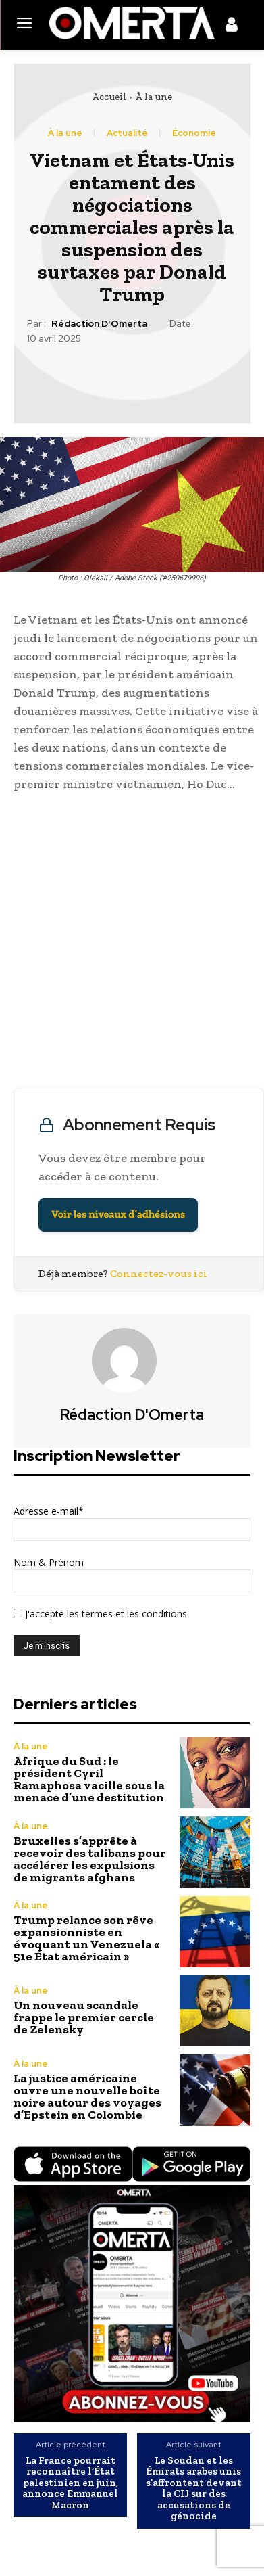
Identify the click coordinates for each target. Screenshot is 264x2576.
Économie (194, 133)
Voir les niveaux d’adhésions (118, 1214)
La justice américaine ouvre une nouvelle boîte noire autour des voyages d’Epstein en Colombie (87, 2096)
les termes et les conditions (125, 1613)
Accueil (109, 97)
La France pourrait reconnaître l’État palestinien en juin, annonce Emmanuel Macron (70, 2483)
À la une (153, 97)
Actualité (127, 133)
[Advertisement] (132, 943)
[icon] (231, 27)
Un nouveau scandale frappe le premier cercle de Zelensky (84, 2017)
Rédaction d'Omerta (99, 323)
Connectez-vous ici (158, 1273)
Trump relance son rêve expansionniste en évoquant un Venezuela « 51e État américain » (86, 1938)
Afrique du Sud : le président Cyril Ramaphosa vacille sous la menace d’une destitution (89, 1779)
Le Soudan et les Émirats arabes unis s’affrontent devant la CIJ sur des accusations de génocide (194, 2488)
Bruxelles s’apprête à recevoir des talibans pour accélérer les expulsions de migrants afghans (90, 1859)
